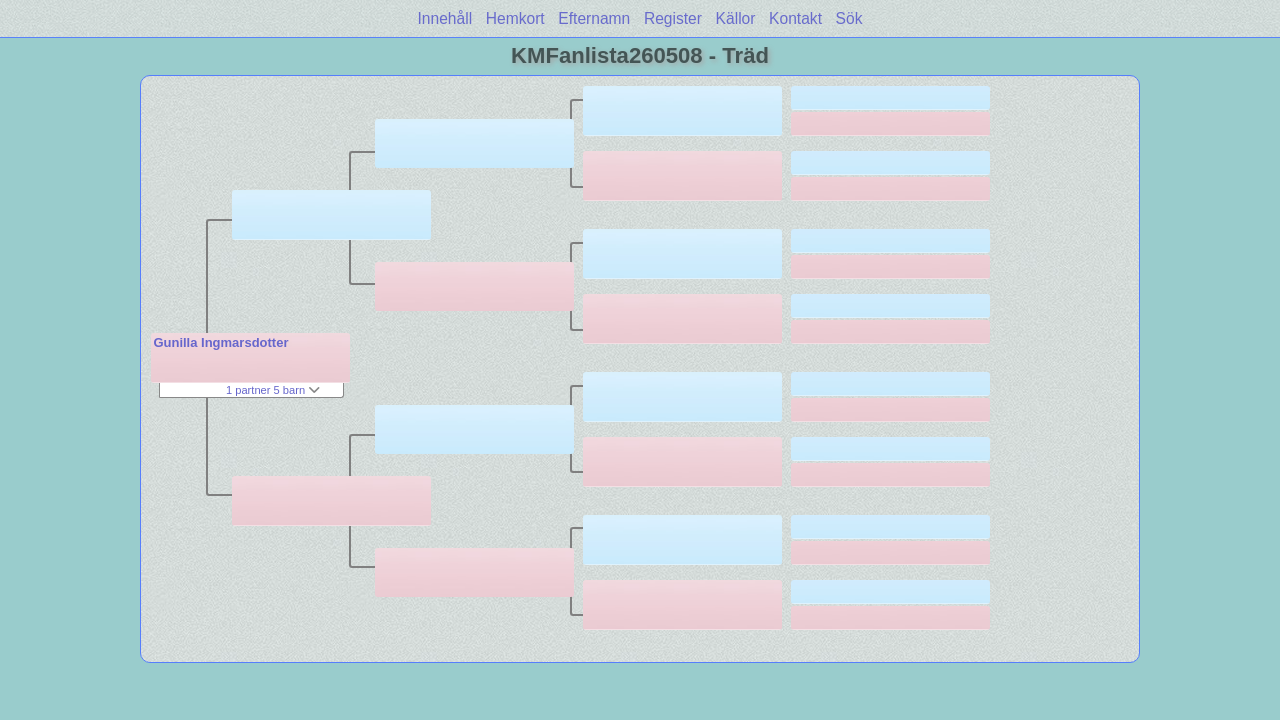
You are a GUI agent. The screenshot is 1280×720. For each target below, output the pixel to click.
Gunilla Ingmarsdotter (220, 342)
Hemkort (515, 18)
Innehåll (445, 18)
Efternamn (594, 18)
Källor (736, 18)
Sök (849, 18)
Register (673, 18)
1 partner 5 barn (273, 390)
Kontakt (795, 18)
